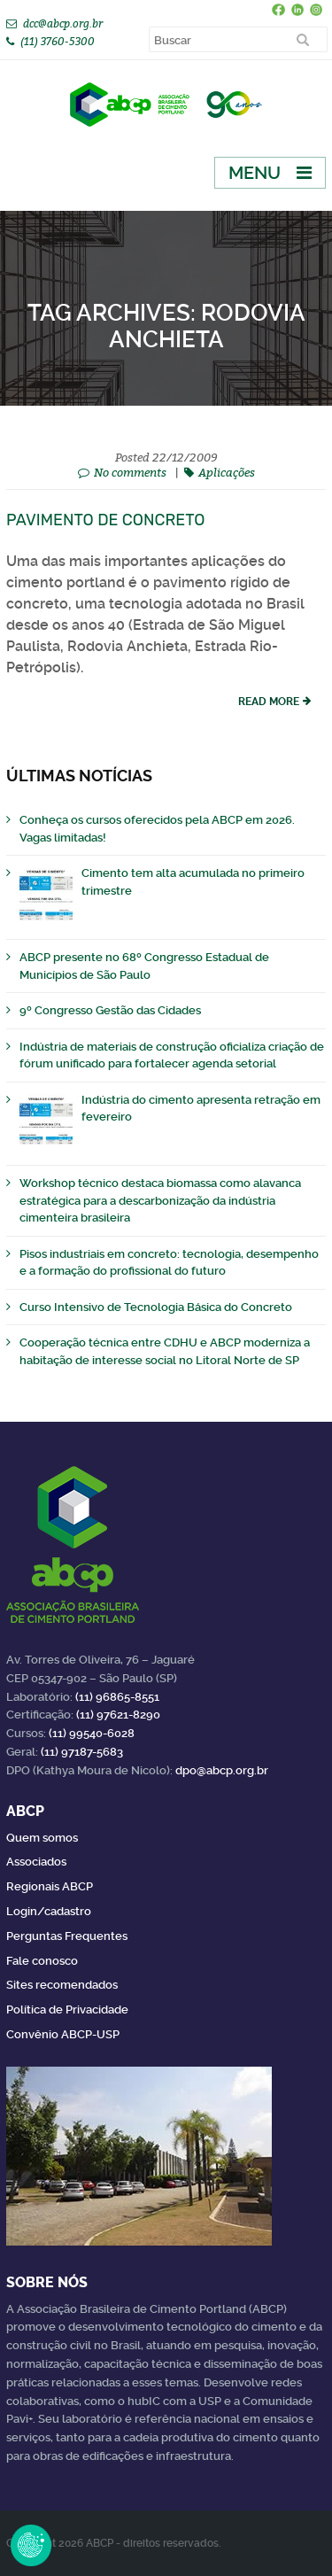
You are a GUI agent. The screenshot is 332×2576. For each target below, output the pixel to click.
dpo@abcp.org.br (221, 1770)
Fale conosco (42, 1960)
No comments (130, 472)
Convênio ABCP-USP (63, 2034)
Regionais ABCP (49, 1886)
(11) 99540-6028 (92, 1733)
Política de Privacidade (67, 2009)
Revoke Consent (31, 2545)
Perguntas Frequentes (66, 1936)
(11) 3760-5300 (57, 41)
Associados (36, 1861)
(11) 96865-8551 (117, 1696)
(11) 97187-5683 (82, 1751)
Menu (254, 172)
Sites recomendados (62, 1984)
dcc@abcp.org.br (63, 23)
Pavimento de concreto (105, 520)
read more (268, 701)
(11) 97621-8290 (118, 1714)
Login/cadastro (48, 1911)
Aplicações (226, 472)
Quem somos (42, 1837)
